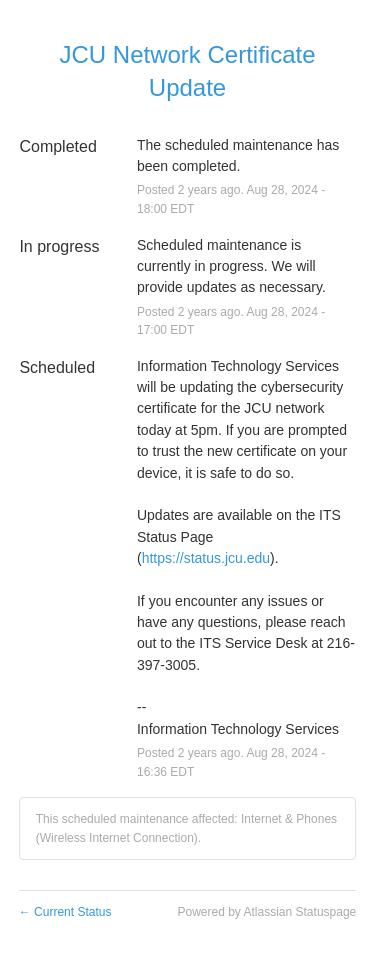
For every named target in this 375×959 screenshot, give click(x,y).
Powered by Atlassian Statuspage (266, 912)
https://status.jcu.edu (206, 558)
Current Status (65, 912)
